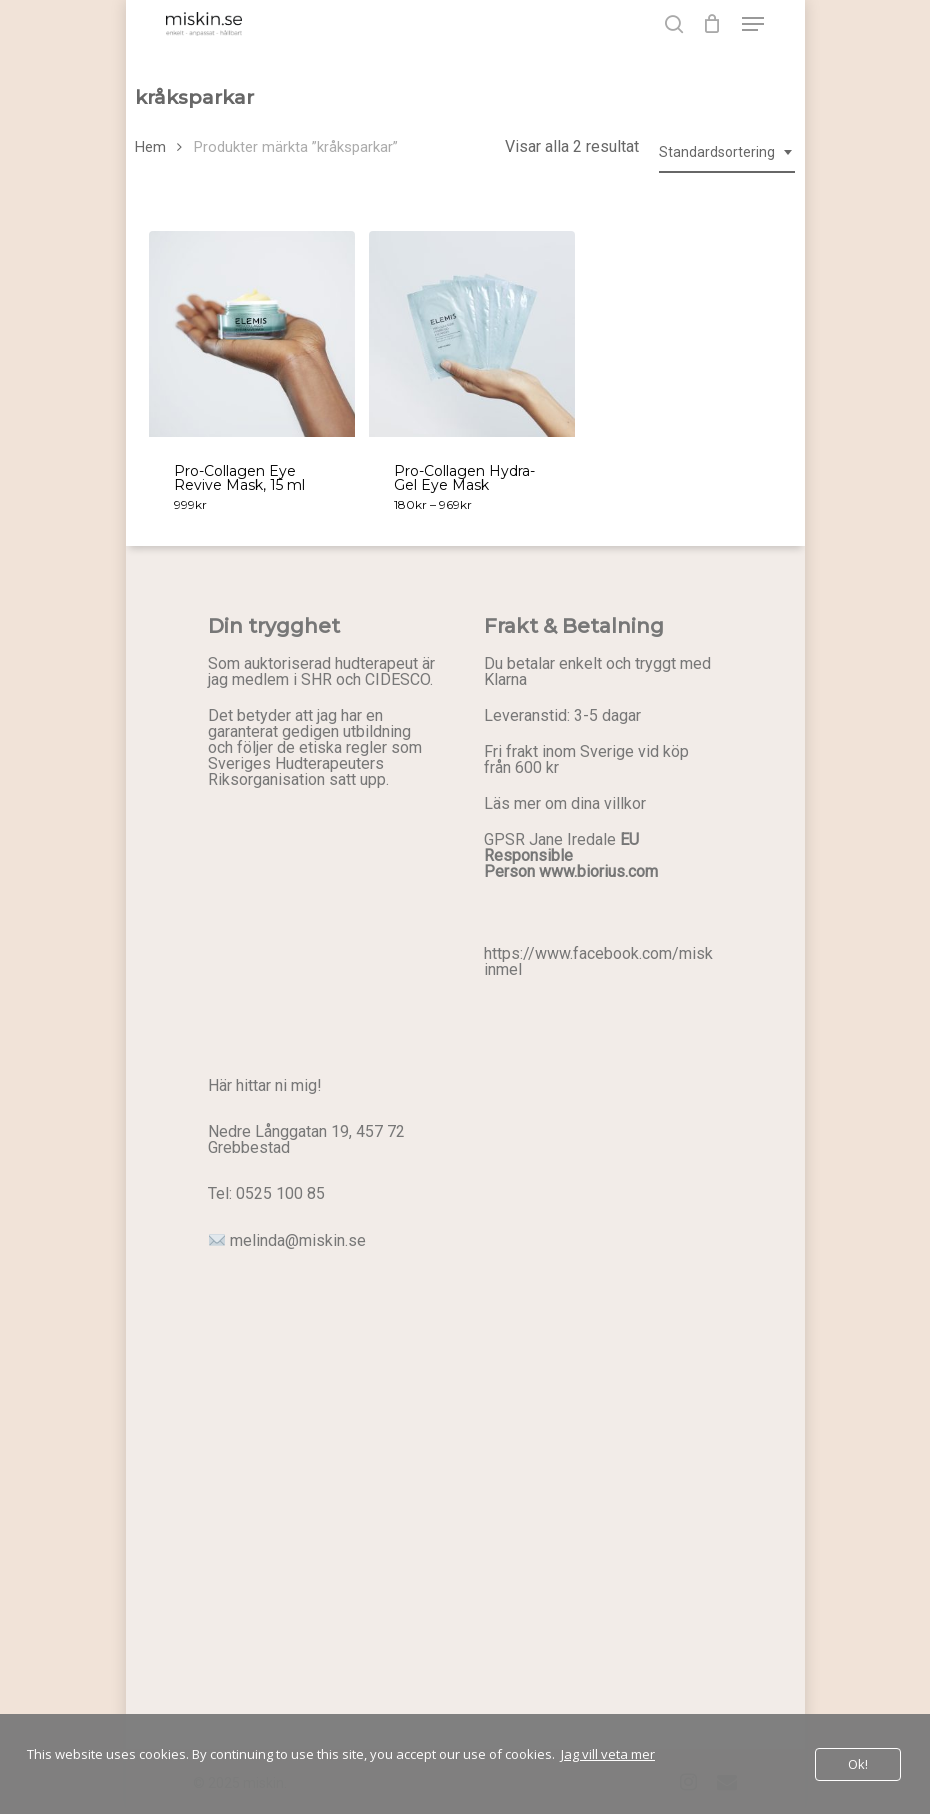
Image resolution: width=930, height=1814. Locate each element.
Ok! (858, 1764)
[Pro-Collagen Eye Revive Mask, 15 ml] (252, 334)
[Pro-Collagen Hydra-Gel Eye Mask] (472, 334)
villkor (625, 803)
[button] (753, 24)
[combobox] (727, 152)
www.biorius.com (598, 871)
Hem (150, 147)
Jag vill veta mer (608, 1754)
